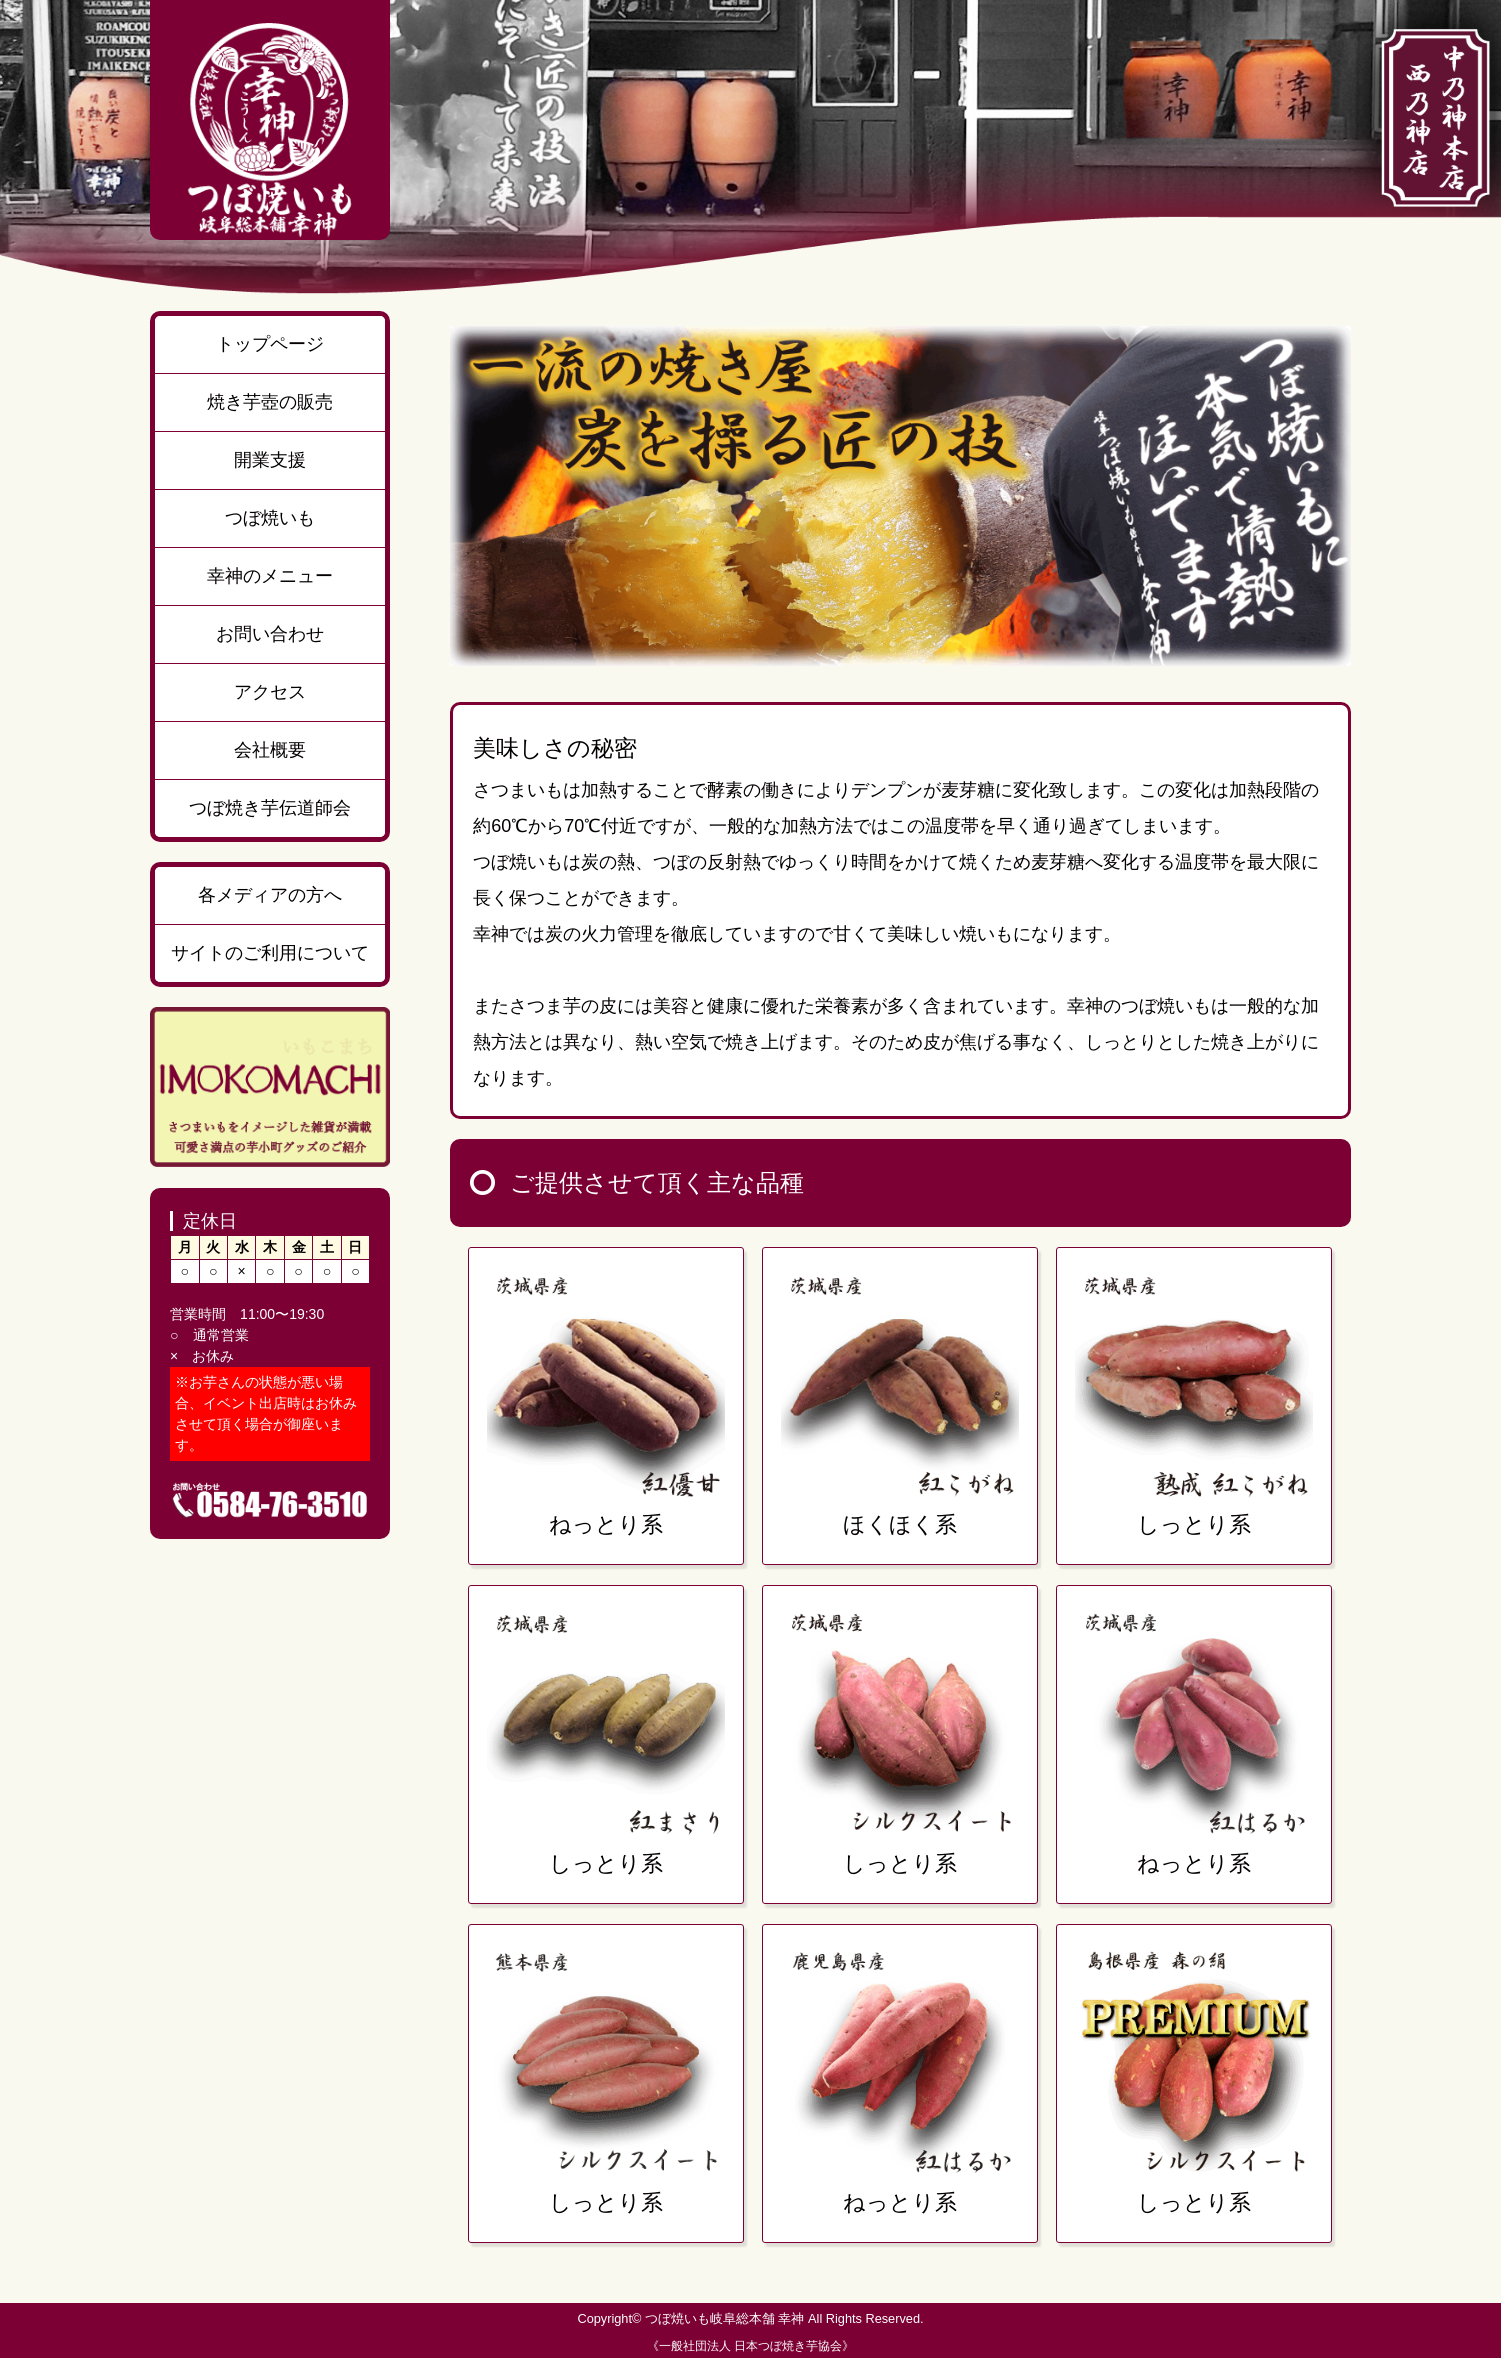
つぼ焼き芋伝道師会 (270, 808)
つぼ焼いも (270, 518)
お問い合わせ (270, 634)
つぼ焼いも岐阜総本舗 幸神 (725, 2318)
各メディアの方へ (270, 895)
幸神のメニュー (270, 576)
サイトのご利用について (270, 953)
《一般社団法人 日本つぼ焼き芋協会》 (750, 2346)
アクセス (270, 692)
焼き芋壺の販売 (270, 402)
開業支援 (270, 460)
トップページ (270, 344)
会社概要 (270, 750)
